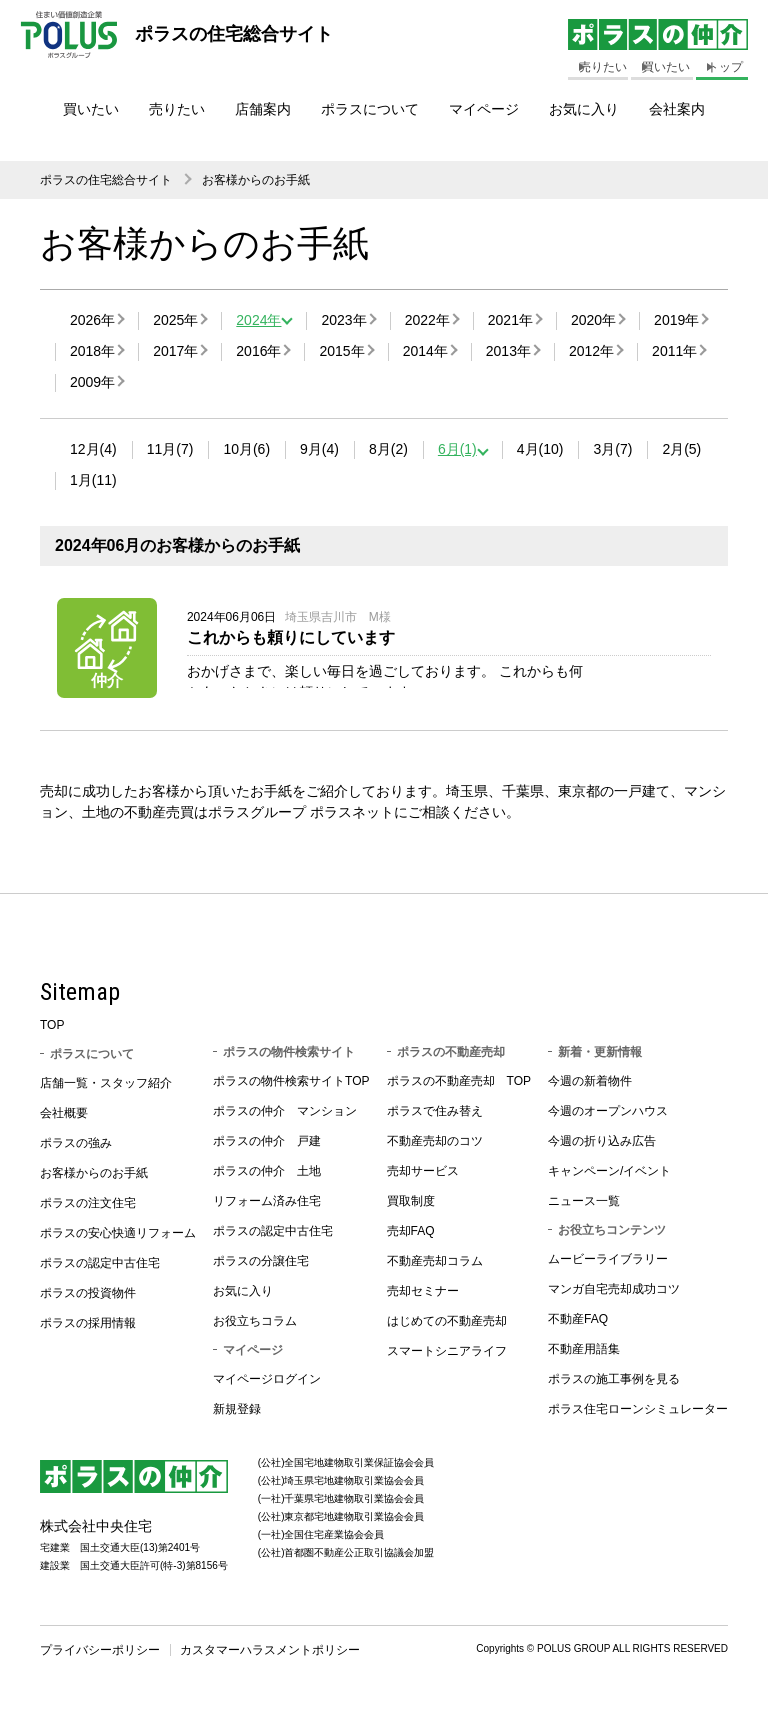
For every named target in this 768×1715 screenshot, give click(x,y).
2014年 (425, 351)
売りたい (177, 109)
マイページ (484, 109)
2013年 (508, 351)
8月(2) (388, 449)
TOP (52, 1031)
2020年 (593, 320)
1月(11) (93, 480)
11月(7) (170, 449)
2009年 (92, 382)
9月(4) (319, 449)
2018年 (92, 351)
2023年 (343, 320)
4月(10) (540, 449)
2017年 (175, 351)
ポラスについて (370, 109)
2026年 (92, 320)
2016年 (258, 351)
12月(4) (93, 449)
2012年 (591, 351)
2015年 (341, 351)
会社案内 (677, 109)
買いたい (91, 109)
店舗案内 (263, 109)
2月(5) (681, 449)
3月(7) (612, 449)
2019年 (676, 320)
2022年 (427, 320)
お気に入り (584, 109)
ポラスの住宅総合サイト (106, 180)
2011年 (674, 351)
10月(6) (246, 449)
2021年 (510, 320)
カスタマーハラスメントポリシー (270, 1656)
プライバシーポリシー (100, 1656)
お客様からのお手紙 (256, 180)
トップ (725, 67)
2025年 (175, 320)
